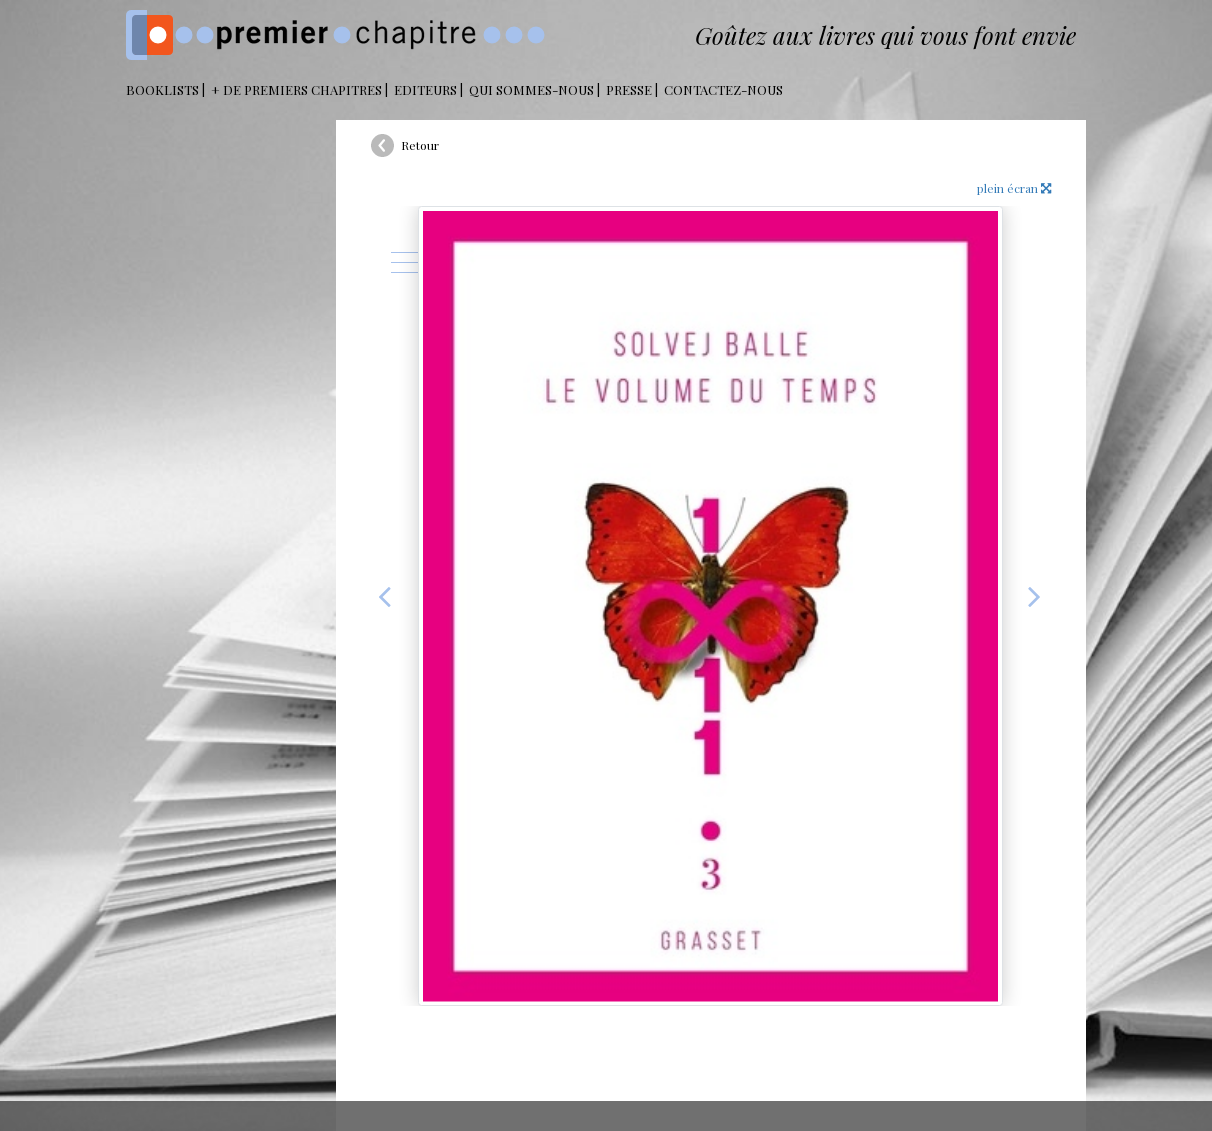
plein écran (1014, 188)
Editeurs (425, 89)
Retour (420, 145)
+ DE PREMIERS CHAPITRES (296, 89)
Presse (629, 89)
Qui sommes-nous (531, 89)
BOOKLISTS (162, 89)
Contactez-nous (723, 89)
